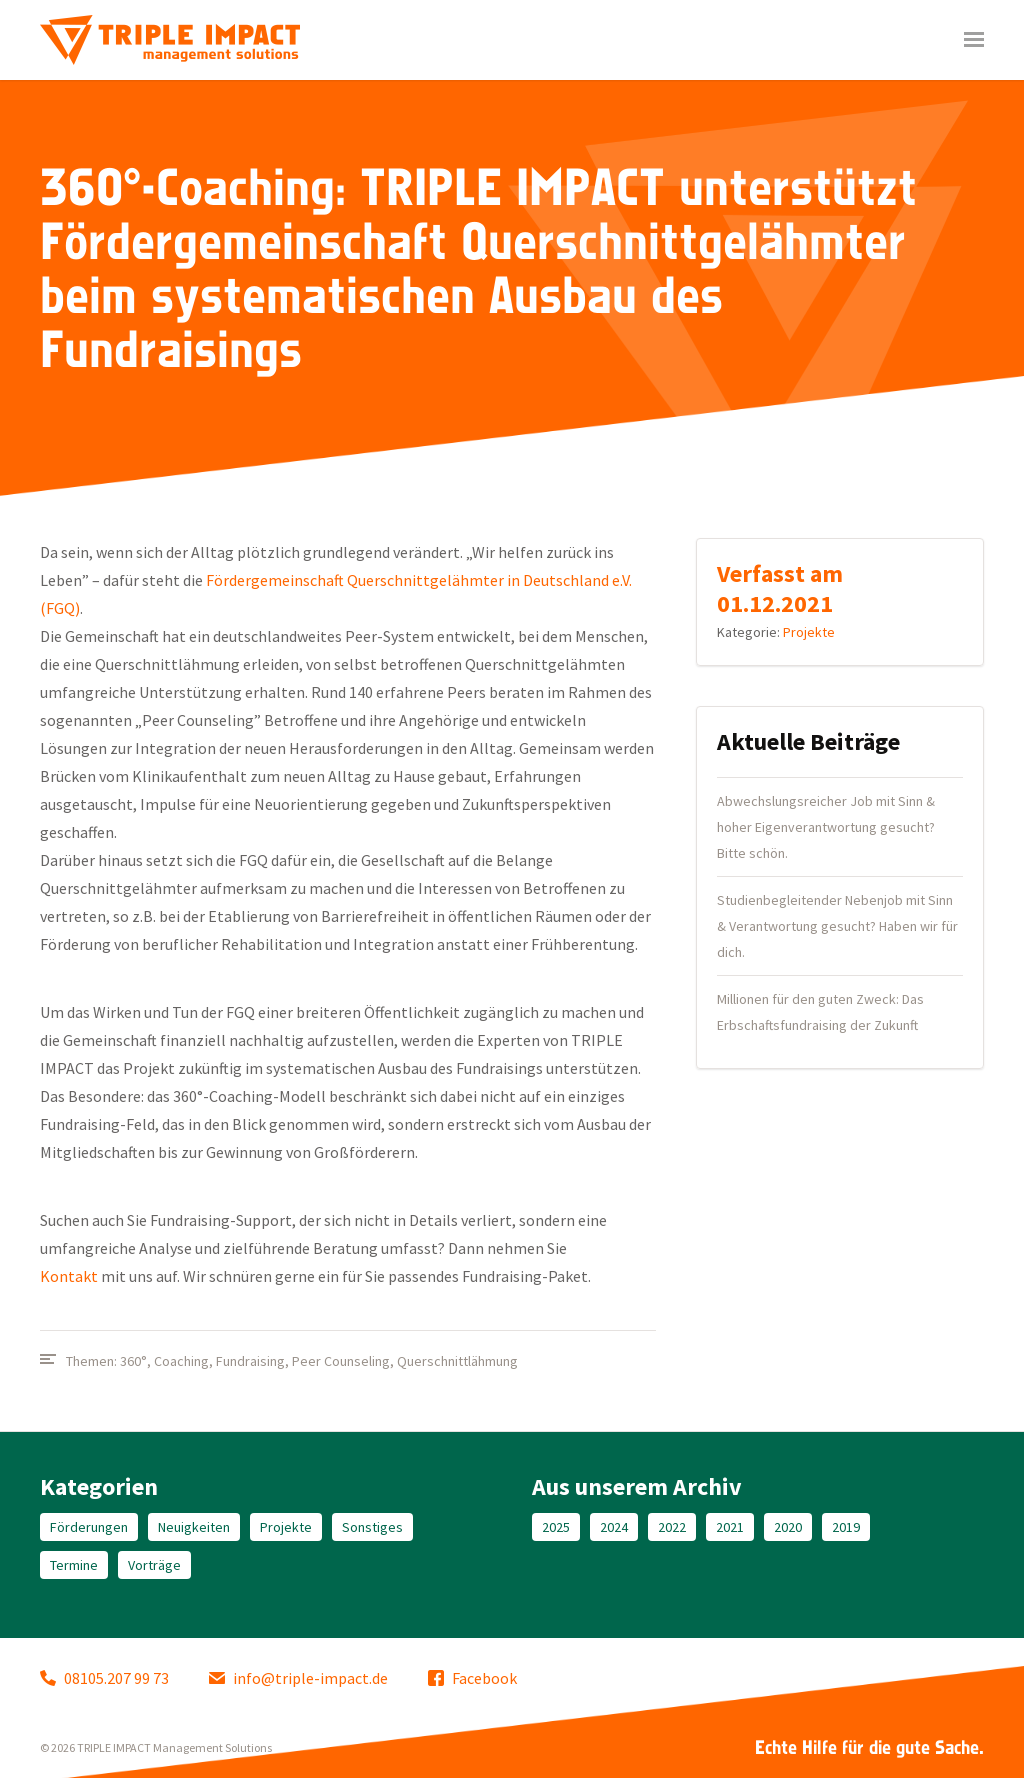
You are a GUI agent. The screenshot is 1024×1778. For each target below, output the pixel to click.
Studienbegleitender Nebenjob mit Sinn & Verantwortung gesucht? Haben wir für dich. (837, 926)
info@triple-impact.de (298, 1678)
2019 (846, 1527)
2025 (556, 1527)
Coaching (181, 1361)
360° (133, 1361)
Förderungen (89, 1527)
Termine (74, 1565)
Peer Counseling (341, 1361)
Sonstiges (372, 1527)
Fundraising (250, 1361)
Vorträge (154, 1565)
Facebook (472, 1678)
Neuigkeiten (194, 1527)
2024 (614, 1527)
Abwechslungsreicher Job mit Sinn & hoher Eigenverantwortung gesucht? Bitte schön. (826, 827)
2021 (730, 1527)
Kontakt (69, 1276)
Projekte (809, 632)
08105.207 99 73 (104, 1678)
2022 (672, 1527)
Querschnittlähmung (457, 1361)
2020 (788, 1527)
